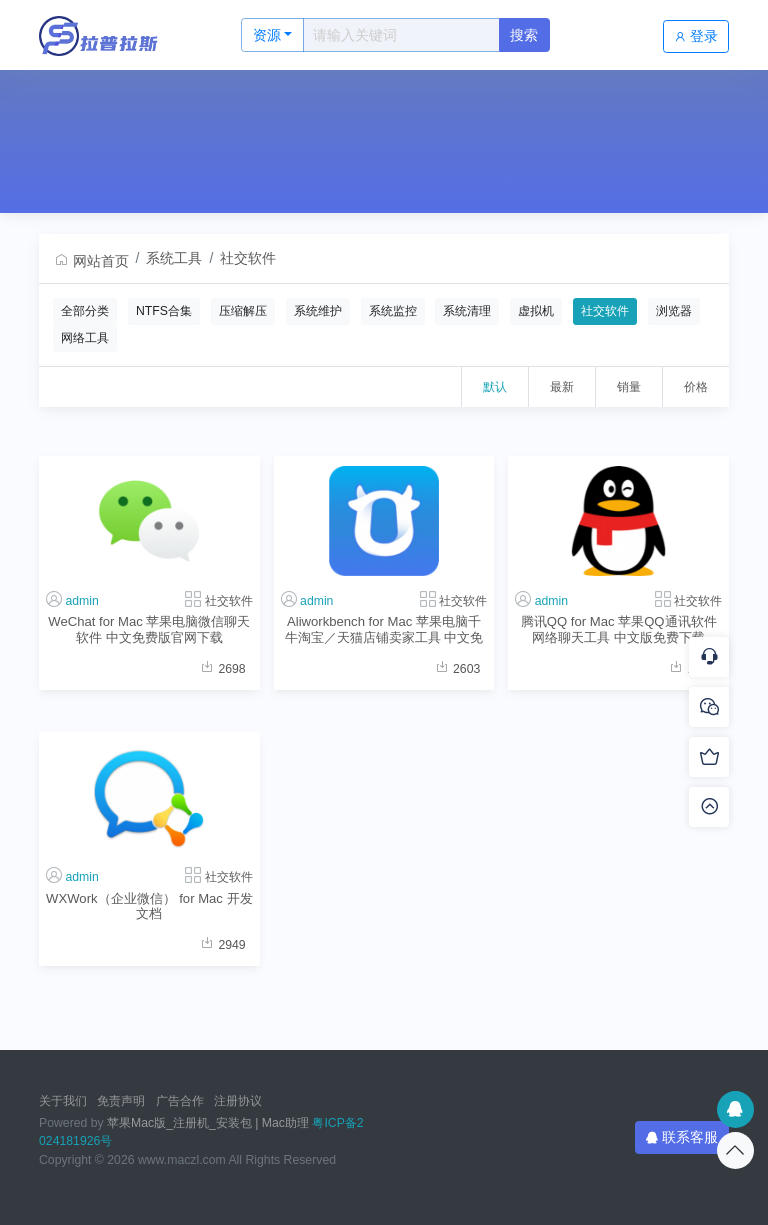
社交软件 (248, 258)
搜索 (524, 35)
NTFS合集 (164, 311)
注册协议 (238, 1101)
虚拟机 (536, 311)
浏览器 (674, 311)
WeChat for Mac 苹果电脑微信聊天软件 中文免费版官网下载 (149, 629)
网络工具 (85, 338)
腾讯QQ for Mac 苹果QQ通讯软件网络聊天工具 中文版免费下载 (619, 629)
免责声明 (121, 1101)
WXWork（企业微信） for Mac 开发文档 (149, 906)
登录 (696, 36)
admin (81, 601)
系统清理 (467, 311)
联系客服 (682, 1137)
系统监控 (393, 311)
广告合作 (180, 1101)
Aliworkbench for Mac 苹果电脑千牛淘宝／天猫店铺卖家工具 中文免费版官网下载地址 (384, 629)
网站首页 (91, 261)
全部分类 (85, 311)
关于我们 (63, 1101)
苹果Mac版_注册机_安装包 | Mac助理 (208, 1123)
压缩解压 (243, 311)
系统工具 (174, 258)
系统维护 (318, 311)
